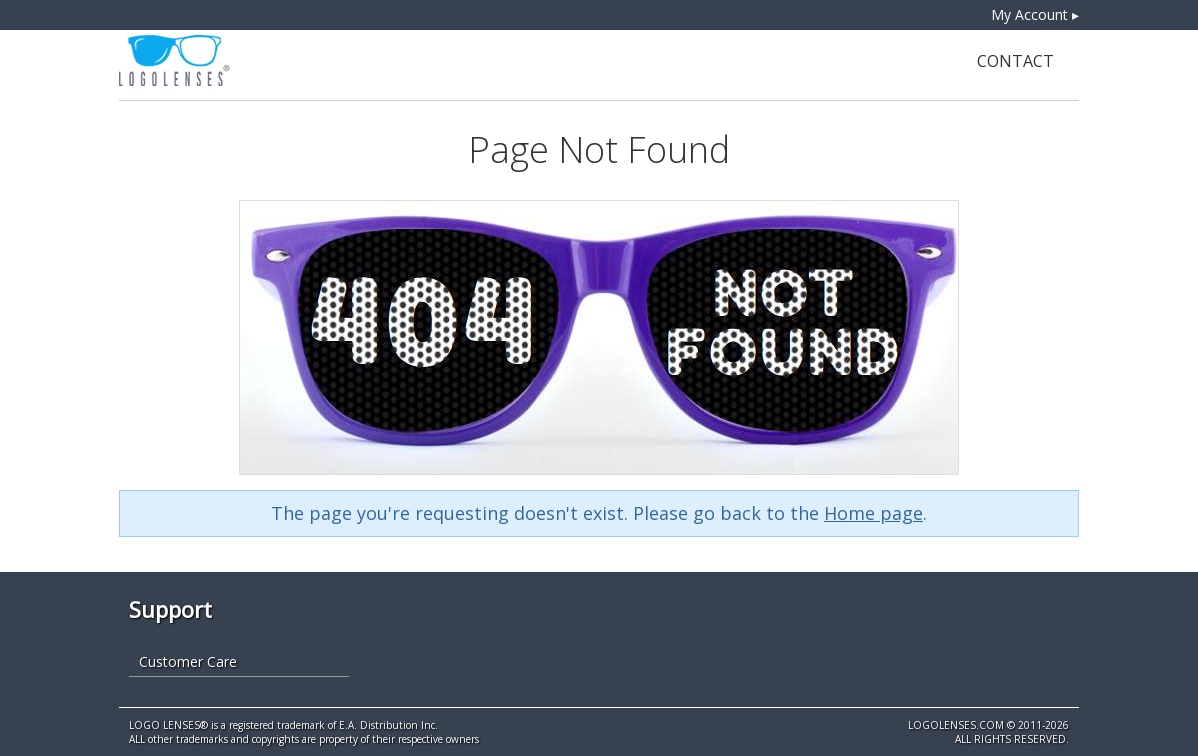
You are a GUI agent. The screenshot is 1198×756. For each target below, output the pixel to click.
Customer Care (188, 661)
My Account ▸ (1035, 14)
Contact (1015, 61)
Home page (873, 513)
